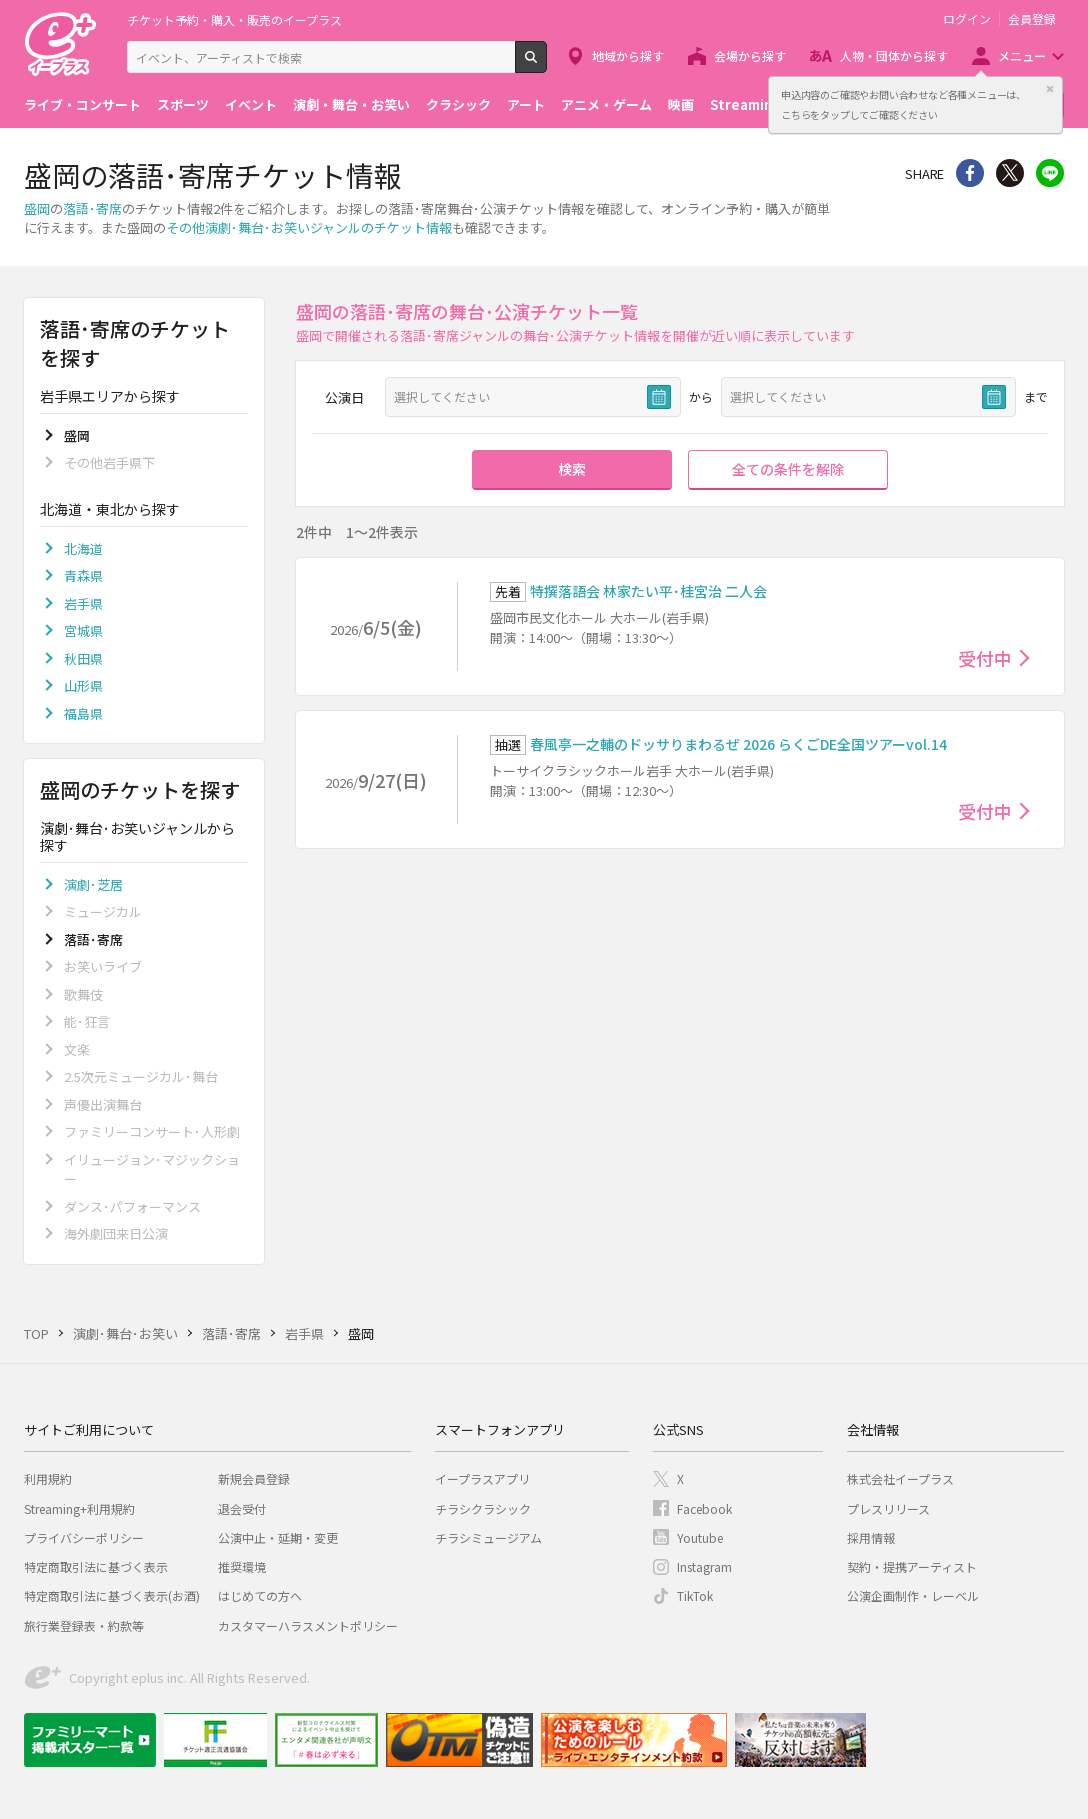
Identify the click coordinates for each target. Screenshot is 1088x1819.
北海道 (83, 548)
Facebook (704, 1508)
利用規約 (48, 1478)
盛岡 (37, 208)
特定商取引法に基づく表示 (96, 1566)
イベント (251, 104)
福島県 (83, 713)
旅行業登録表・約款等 (84, 1625)
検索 (546, 65)
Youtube (700, 1537)
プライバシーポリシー (84, 1537)
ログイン (967, 19)
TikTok (695, 1595)
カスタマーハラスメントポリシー (308, 1625)
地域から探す (628, 55)
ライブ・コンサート (82, 104)
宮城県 (83, 630)
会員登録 (1032, 19)
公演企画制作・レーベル (913, 1595)
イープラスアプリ (482, 1478)
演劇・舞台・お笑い (351, 104)
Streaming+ (750, 104)
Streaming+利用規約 (79, 1508)
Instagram (704, 1566)
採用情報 (871, 1537)
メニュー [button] (1022, 55)
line (1050, 173)
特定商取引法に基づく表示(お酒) (112, 1595)
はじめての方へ (260, 1595)
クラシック (458, 104)
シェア (970, 173)
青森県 (83, 575)
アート (526, 104)
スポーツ (183, 104)
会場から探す (750, 55)
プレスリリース (888, 1508)
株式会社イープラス (900, 1478)
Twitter (1010, 173)
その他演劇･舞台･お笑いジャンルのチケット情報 (309, 227)
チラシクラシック (483, 1508)
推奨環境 (242, 1566)
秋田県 (83, 658)
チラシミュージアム (488, 1537)
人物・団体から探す (894, 55)
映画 (681, 104)
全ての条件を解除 (788, 469)
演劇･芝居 (93, 884)
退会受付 (242, 1508)
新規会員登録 (254, 1478)
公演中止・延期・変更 (278, 1537)
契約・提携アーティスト (912, 1566)
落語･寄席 (92, 208)
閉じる (1050, 89)
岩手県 (83, 603)
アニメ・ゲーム (606, 104)
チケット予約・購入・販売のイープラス (234, 19)
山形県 (83, 685)
